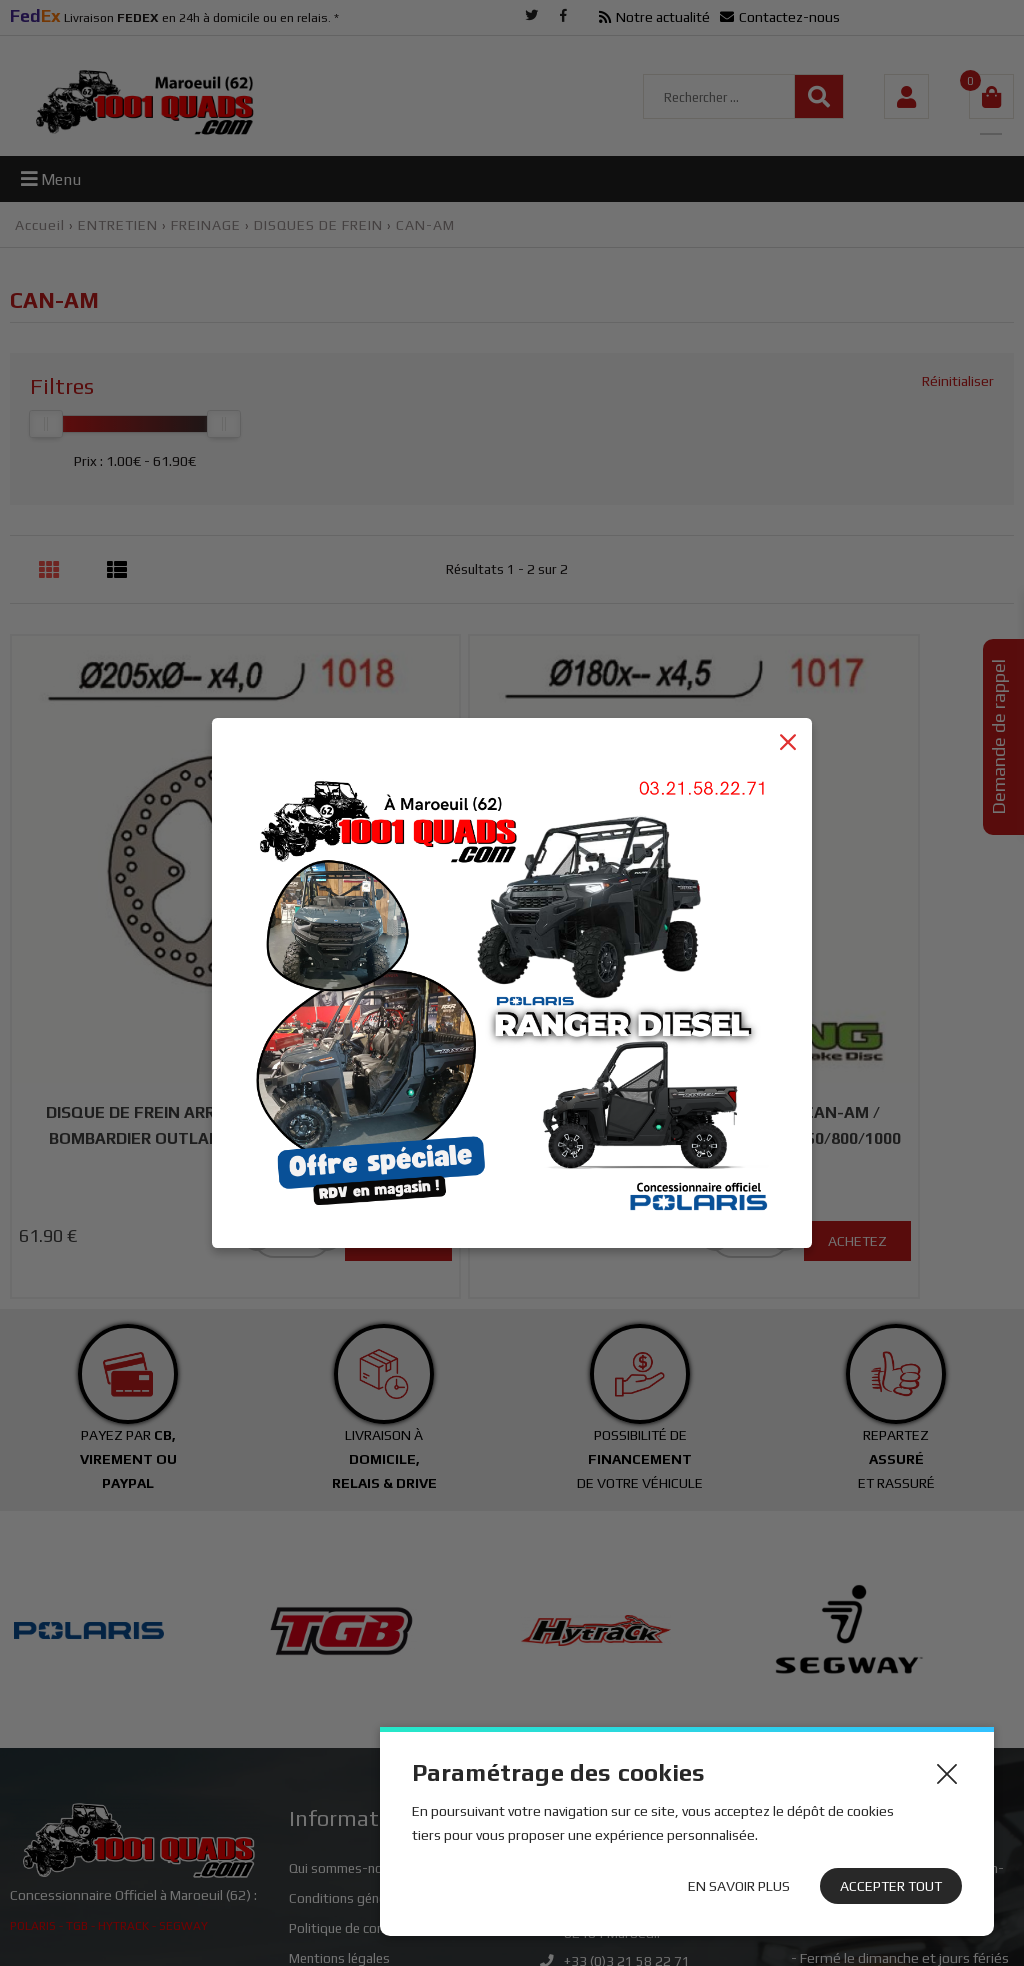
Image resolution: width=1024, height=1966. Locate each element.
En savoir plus (739, 1886)
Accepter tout (891, 1886)
